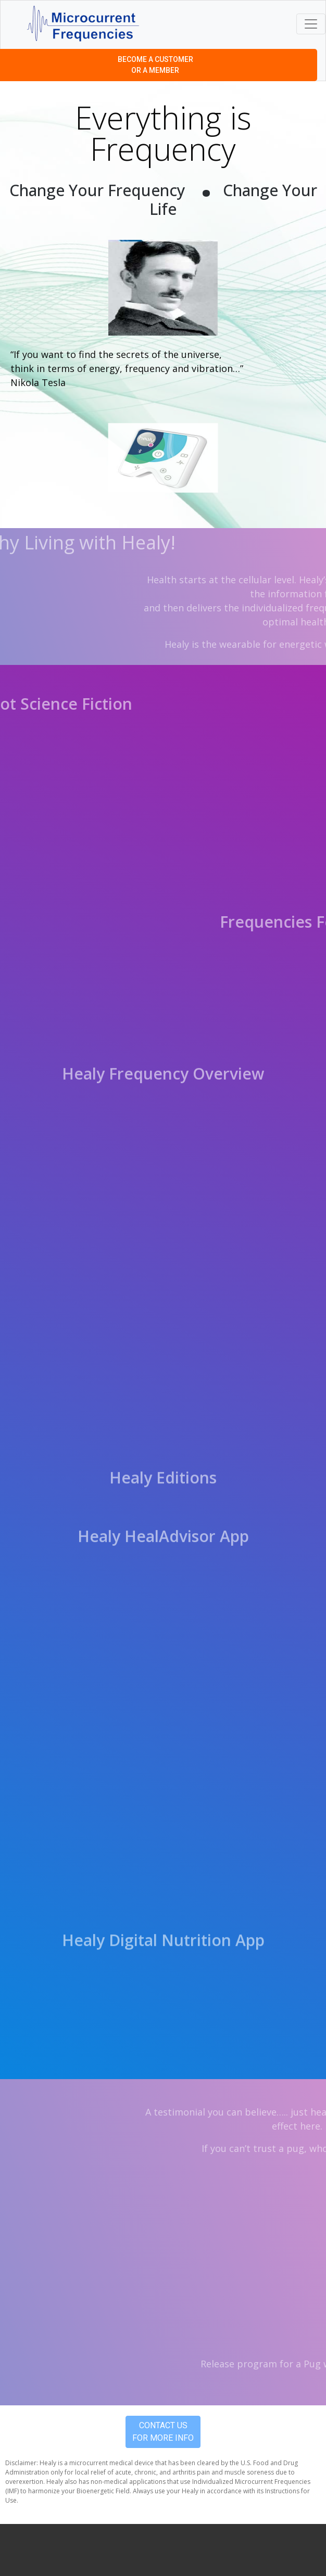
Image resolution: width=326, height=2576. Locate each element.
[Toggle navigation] (310, 24)
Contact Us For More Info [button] (163, 2431)
